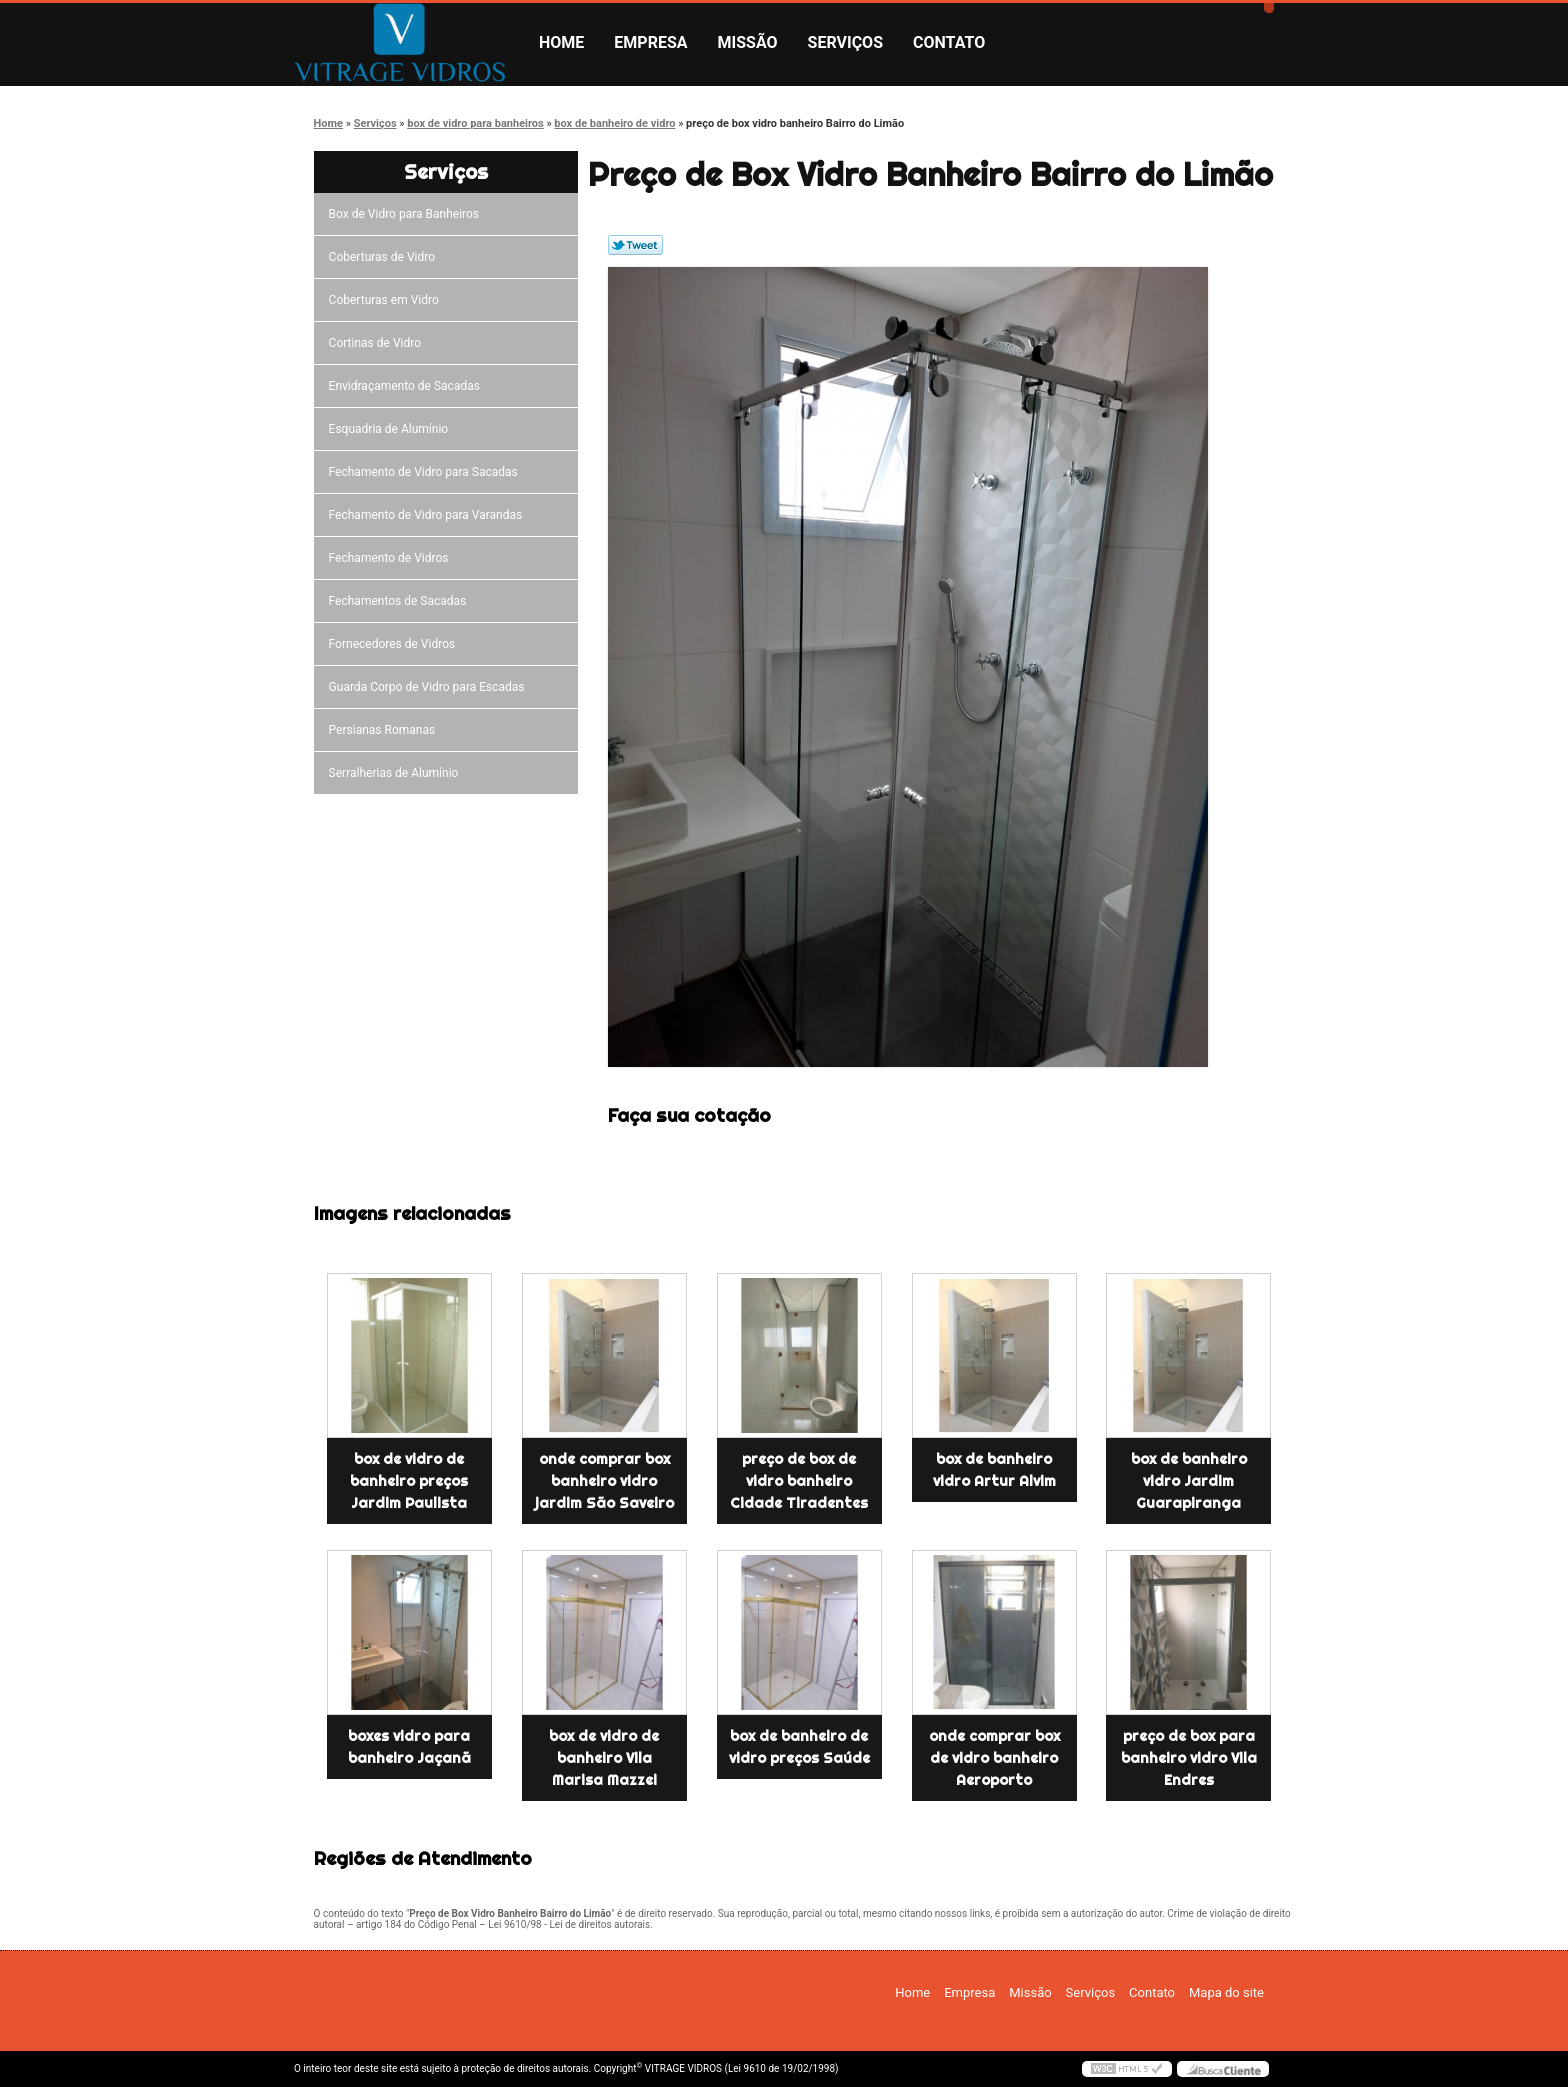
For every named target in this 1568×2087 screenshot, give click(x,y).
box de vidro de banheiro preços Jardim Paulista (409, 1481)
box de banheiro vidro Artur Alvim (994, 1470)
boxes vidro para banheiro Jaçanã (409, 1747)
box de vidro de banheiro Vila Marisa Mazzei (604, 1758)
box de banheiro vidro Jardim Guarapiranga (1189, 1481)
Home (561, 42)
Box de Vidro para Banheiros (407, 214)
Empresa (650, 42)
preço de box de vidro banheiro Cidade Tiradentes (799, 1481)
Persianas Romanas (385, 730)
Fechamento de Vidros (392, 558)
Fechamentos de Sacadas (401, 601)
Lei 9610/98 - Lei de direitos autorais (569, 1924)
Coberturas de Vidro (385, 257)
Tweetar (635, 245)
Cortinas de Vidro (378, 343)
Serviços (845, 42)
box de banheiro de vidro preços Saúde (799, 1747)
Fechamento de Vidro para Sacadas (426, 472)
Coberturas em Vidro (387, 300)
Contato (949, 42)
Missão (748, 42)
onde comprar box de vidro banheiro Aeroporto (994, 1758)
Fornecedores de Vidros (395, 644)
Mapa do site (1226, 1992)
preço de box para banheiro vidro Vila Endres (1189, 1758)
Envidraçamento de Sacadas (407, 386)
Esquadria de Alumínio (392, 429)
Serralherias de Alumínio (397, 773)
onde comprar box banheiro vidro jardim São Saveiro (604, 1481)
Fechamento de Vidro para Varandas (429, 515)
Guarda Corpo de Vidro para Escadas (430, 687)
